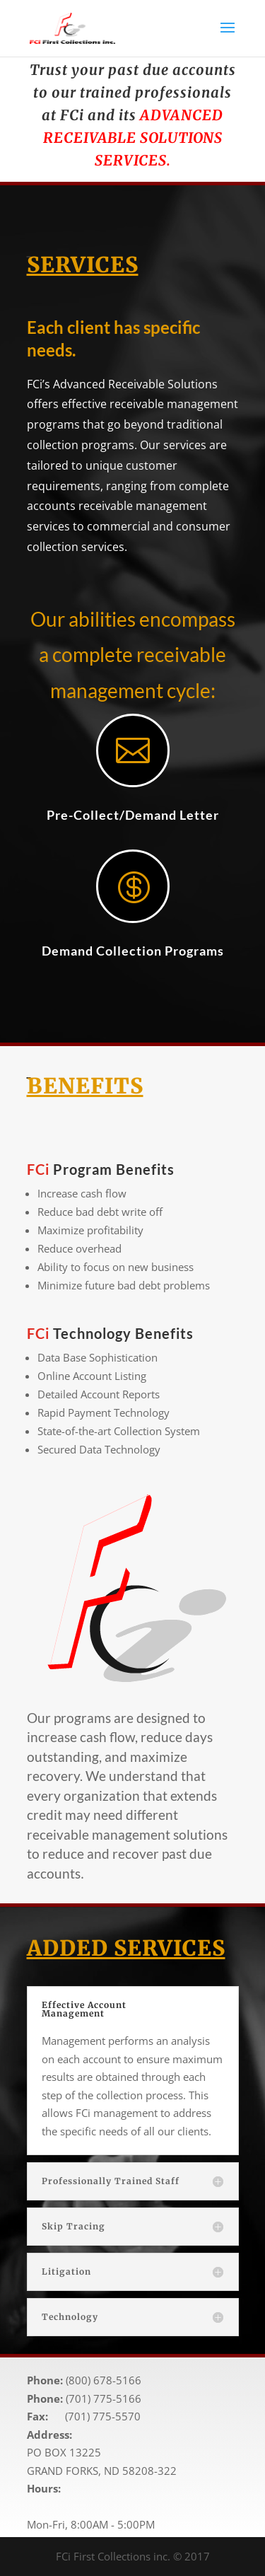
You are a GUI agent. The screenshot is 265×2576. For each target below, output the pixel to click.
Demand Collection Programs (133, 950)
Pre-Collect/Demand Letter (133, 815)
